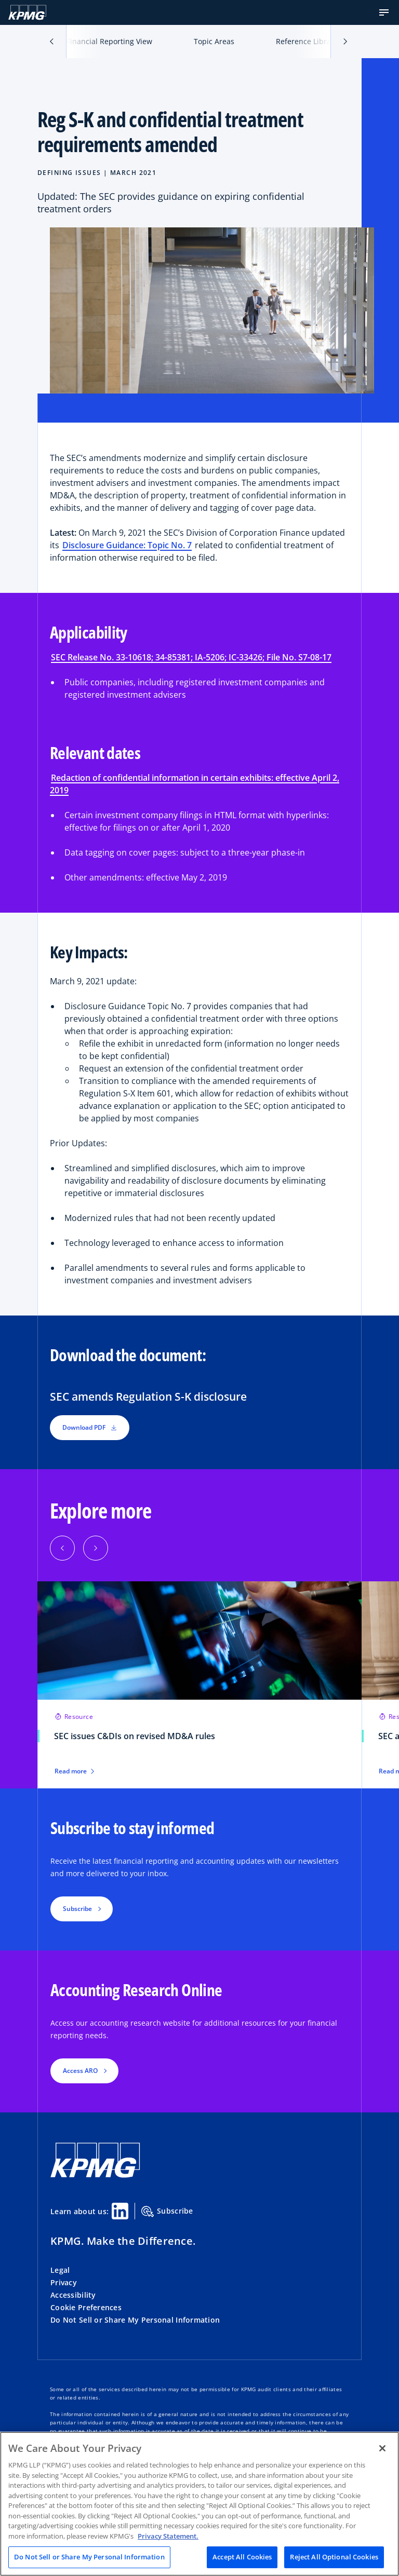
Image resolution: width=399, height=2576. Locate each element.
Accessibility (73, 2295)
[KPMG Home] (27, 12)
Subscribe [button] (77, 1908)
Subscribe (167, 2211)
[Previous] (62, 1548)
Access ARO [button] (80, 2070)
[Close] (382, 2448)
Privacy (63, 2282)
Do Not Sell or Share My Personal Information (135, 2320)
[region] (199, 2504)
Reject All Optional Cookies (334, 2556)
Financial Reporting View (109, 41)
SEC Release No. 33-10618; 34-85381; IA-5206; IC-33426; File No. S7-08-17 (191, 657)
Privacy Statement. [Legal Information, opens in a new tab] (168, 2536)
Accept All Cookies (242, 2556)
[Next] (95, 1548)
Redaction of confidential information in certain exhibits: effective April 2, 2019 (194, 784)
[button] (384, 12)
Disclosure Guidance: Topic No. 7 (127, 545)
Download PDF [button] (89, 1427)
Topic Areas (214, 41)
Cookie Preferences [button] (86, 2307)
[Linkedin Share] (120, 2211)
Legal (60, 2270)
